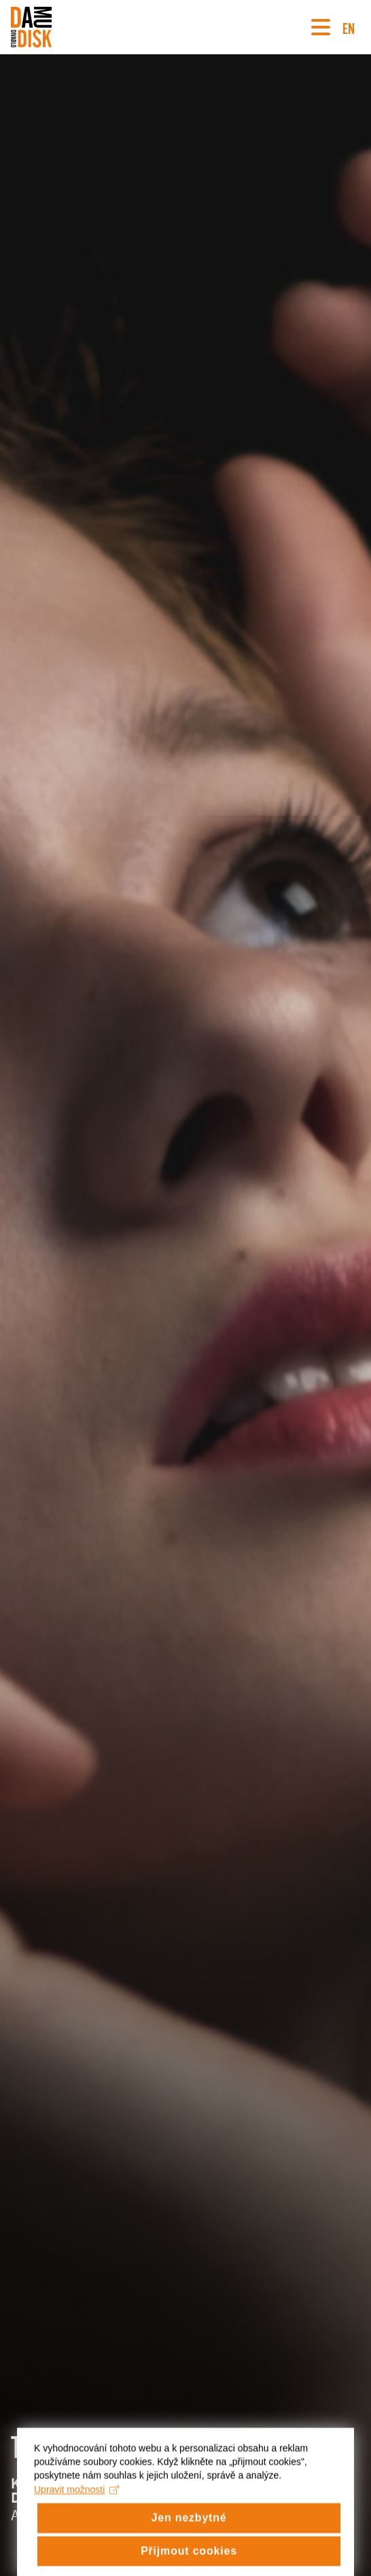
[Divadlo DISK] (31, 27)
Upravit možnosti (76, 2527)
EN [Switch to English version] (348, 27)
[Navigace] (320, 27)
